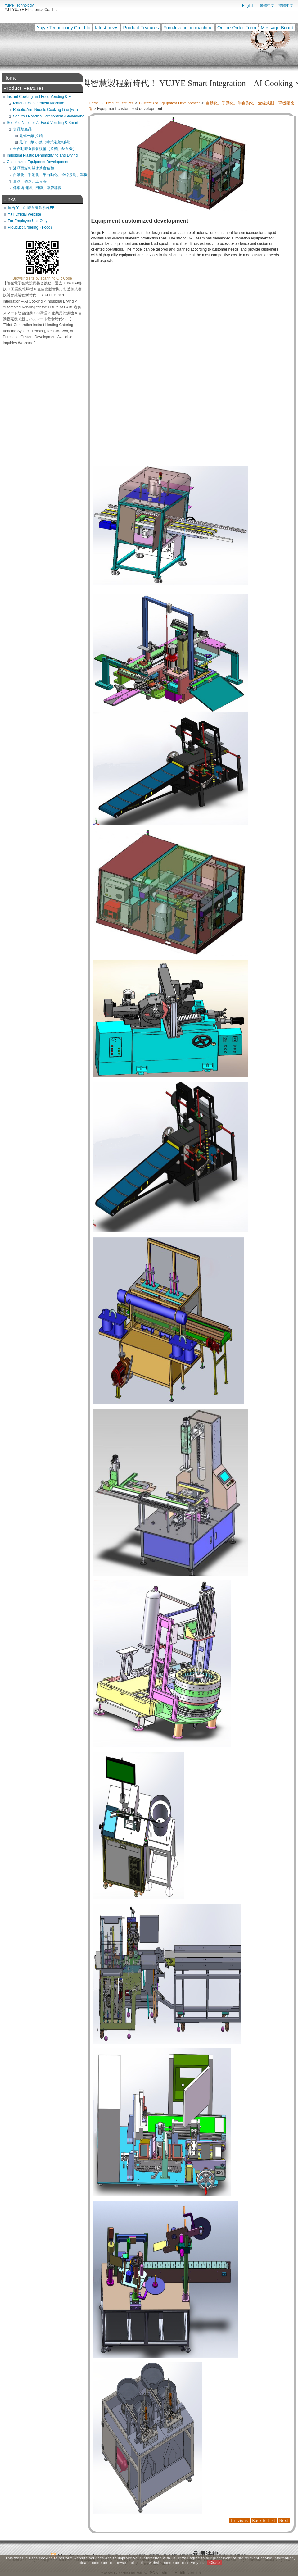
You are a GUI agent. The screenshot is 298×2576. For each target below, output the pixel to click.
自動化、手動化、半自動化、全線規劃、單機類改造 (50, 175)
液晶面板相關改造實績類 (33, 168)
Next (283, 2521)
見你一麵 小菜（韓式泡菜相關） (45, 142)
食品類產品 (22, 129)
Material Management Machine (38, 103)
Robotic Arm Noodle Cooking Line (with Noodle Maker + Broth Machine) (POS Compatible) (45, 109)
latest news (106, 27)
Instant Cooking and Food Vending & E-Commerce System (39, 96)
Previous (239, 2521)
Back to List (263, 2521)
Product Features (141, 27)
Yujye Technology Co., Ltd (63, 27)
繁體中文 (267, 5)
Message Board (277, 27)
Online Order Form (236, 27)
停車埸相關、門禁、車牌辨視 (37, 188)
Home (94, 103)
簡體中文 (285, 5)
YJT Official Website (24, 214)
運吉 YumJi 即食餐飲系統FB (31, 208)
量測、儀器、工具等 (30, 181)
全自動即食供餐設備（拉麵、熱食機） (44, 149)
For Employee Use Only (27, 221)
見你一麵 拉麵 (31, 136)
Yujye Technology (19, 5)
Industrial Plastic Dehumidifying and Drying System (42, 155)
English (248, 5)
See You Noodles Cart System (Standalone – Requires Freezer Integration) (50, 116)
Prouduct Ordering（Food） (31, 227)
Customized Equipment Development (170, 103)
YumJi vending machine (187, 27)
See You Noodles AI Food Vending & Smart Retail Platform (42, 123)
